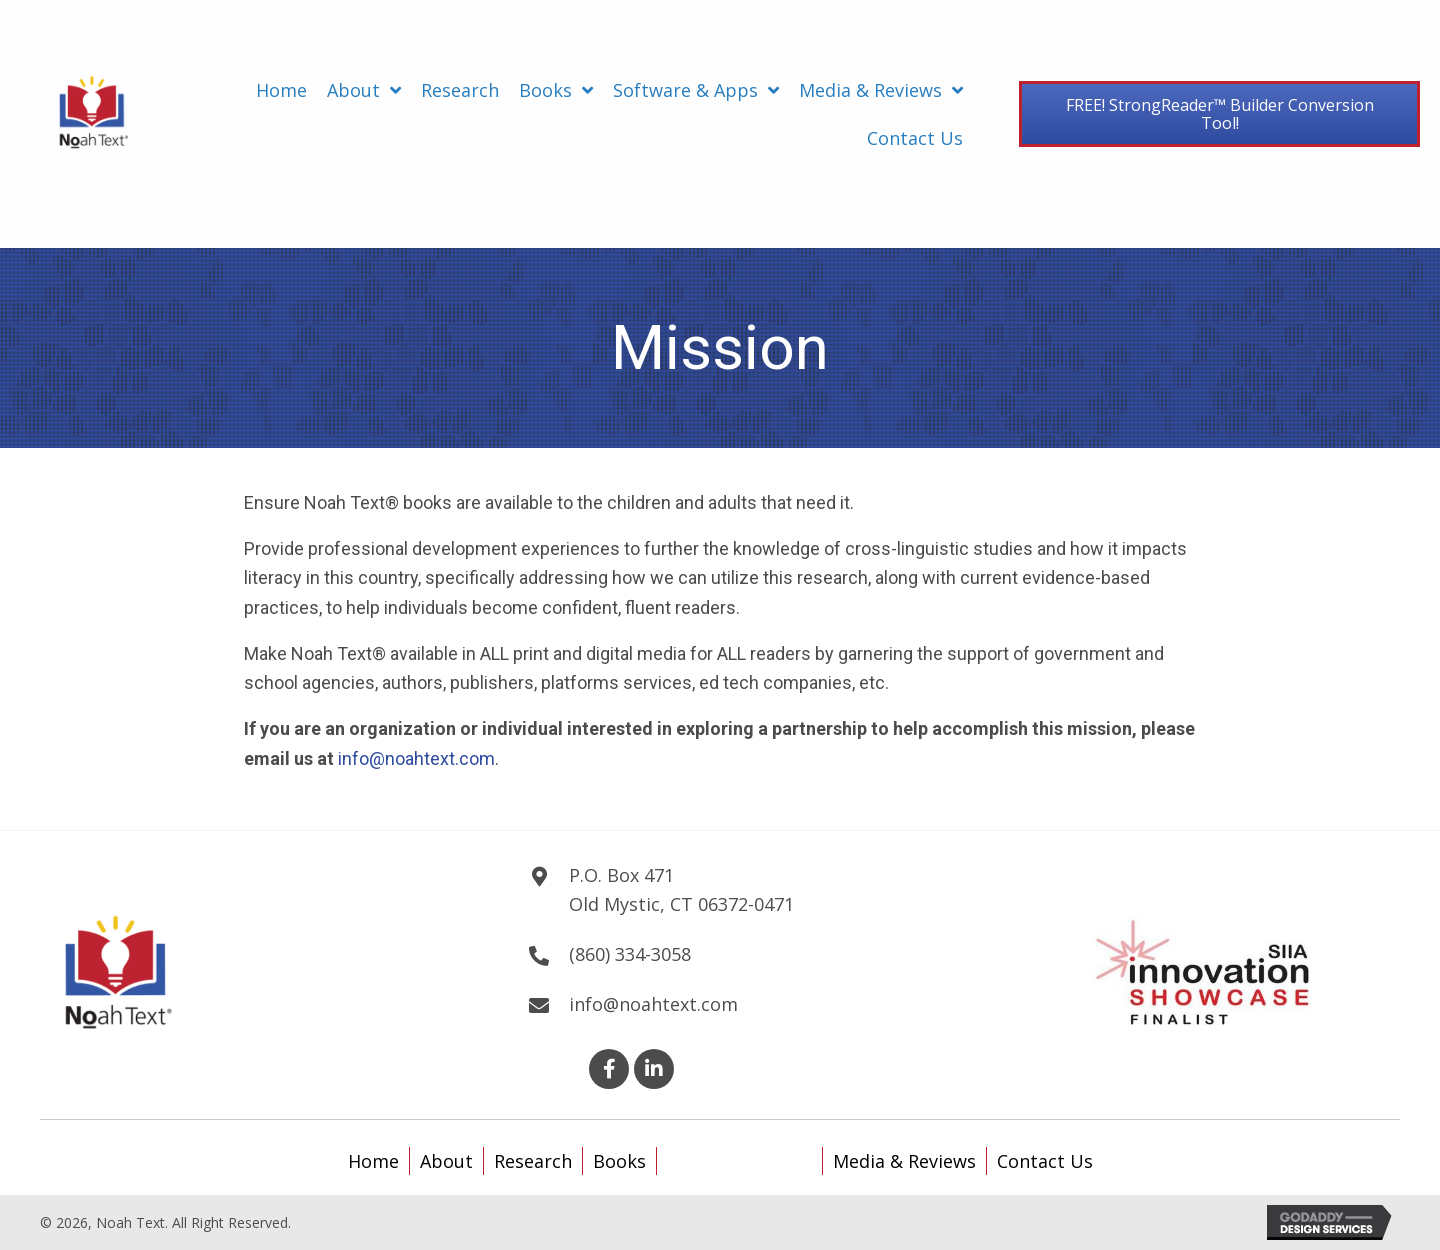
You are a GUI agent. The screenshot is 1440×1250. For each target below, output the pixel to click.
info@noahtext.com (416, 758)
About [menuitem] (446, 1161)
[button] (609, 1069)
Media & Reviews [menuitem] (904, 1161)
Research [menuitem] (533, 1161)
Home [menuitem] (373, 1161)
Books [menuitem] (619, 1161)
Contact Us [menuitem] (1045, 1161)
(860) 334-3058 (630, 954)
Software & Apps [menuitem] (739, 1161)
